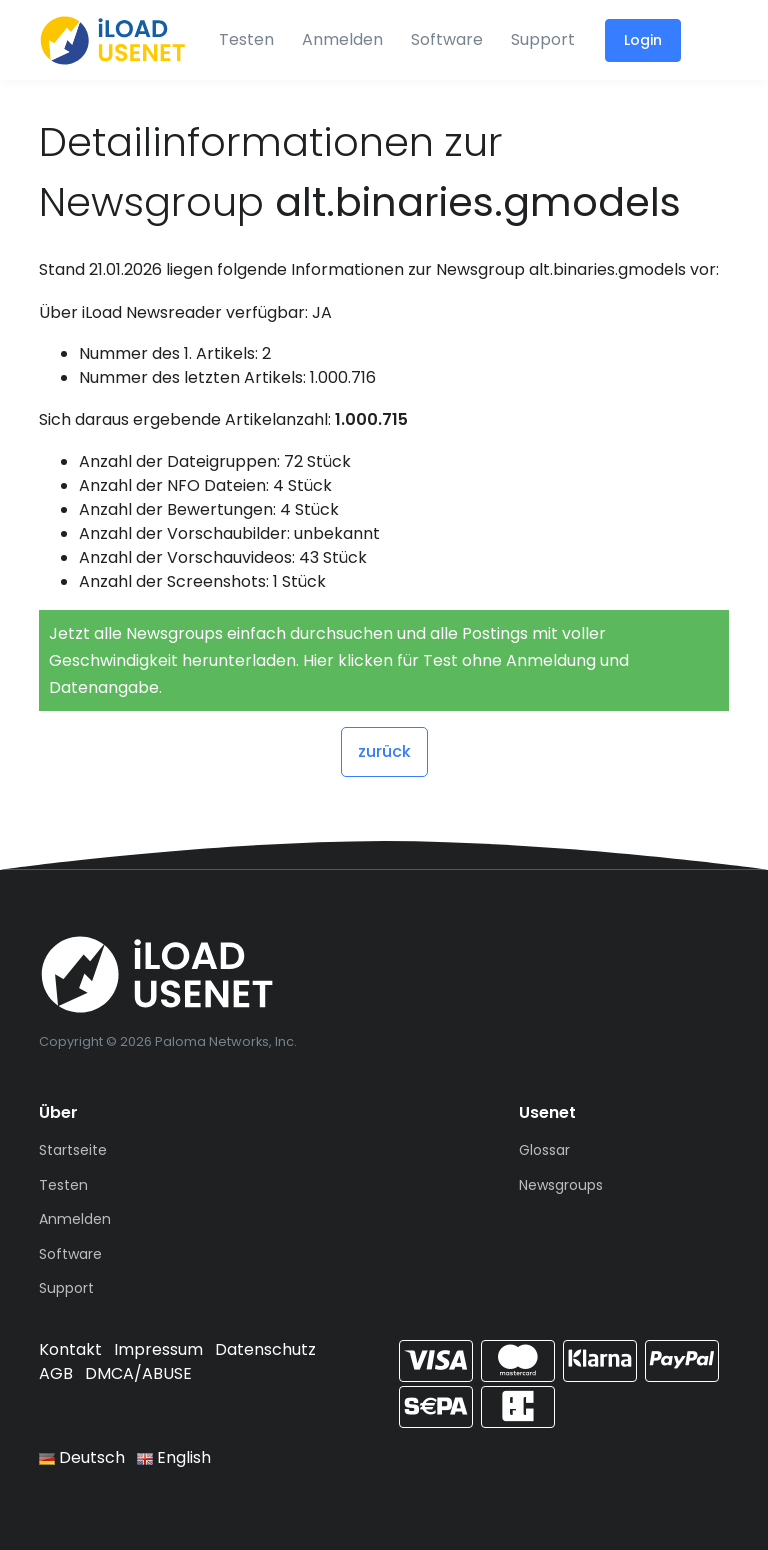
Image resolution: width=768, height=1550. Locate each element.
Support (543, 39)
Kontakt (70, 1349)
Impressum (158, 1349)
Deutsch (82, 1457)
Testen (246, 39)
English (174, 1457)
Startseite (73, 1150)
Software (447, 39)
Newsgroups (561, 1185)
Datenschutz (265, 1349)
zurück (384, 751)
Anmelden (342, 39)
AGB (56, 1373)
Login (643, 40)
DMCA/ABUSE (138, 1373)
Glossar (544, 1150)
